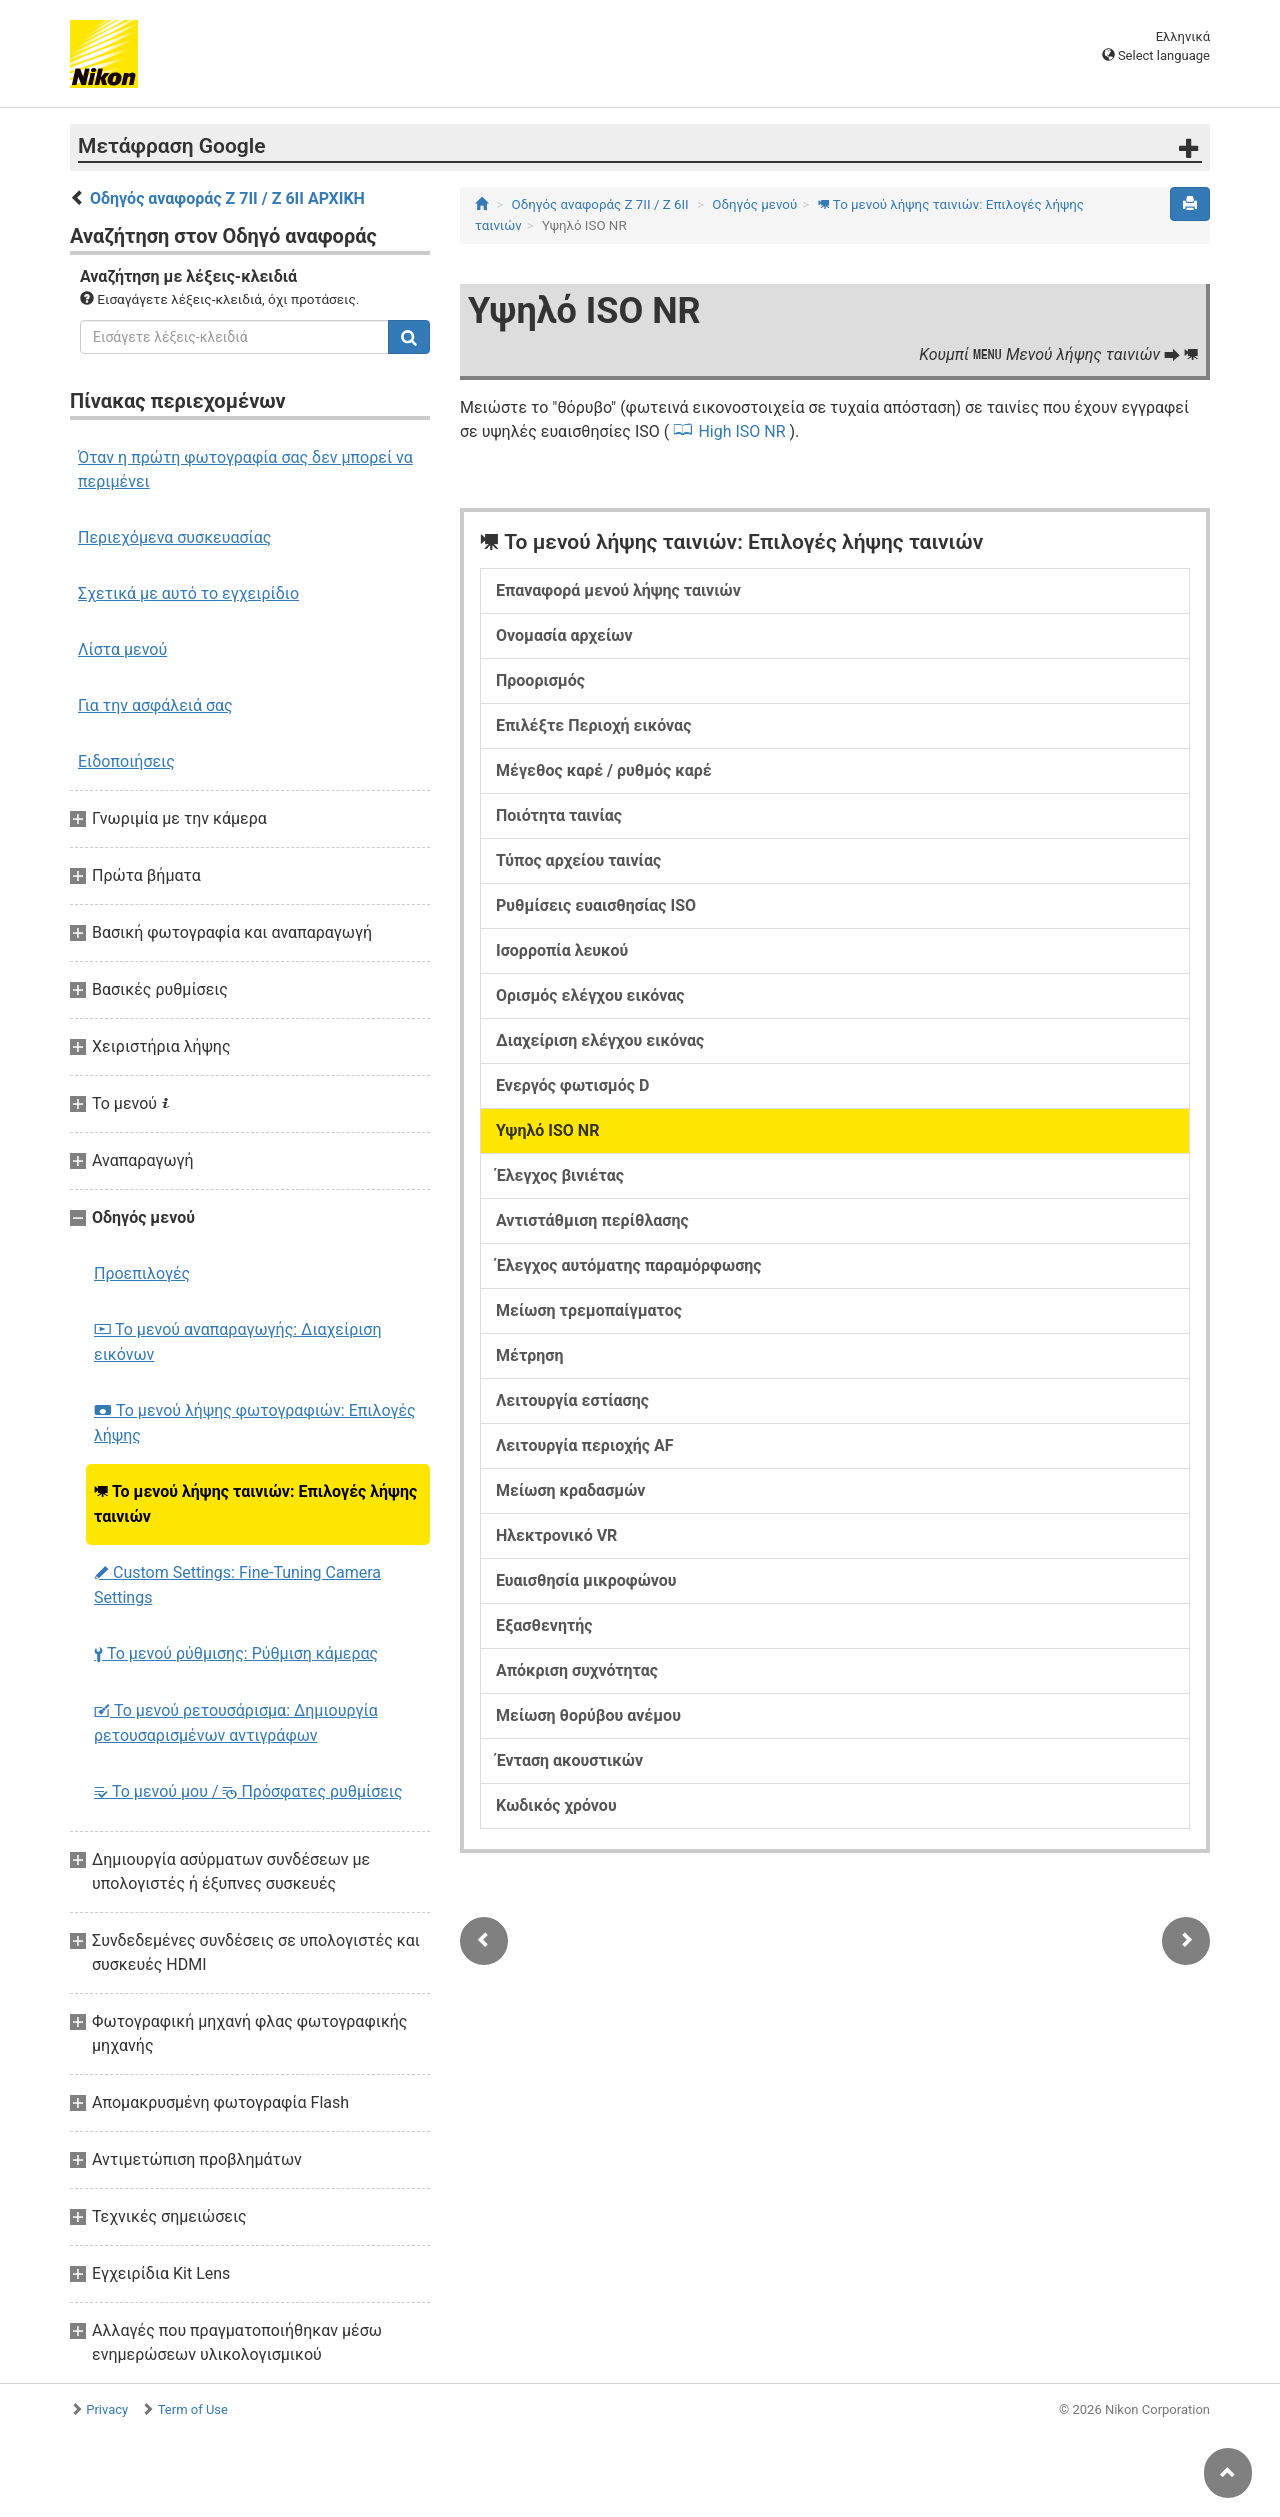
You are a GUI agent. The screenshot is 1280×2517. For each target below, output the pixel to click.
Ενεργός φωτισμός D (572, 1085)
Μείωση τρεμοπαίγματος (589, 1310)
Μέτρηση (529, 1355)
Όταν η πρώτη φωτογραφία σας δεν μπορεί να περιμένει (245, 469)
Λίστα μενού (122, 649)
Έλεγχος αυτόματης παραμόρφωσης (629, 1265)
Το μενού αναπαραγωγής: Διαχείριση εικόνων (237, 1342)
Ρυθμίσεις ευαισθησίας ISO (596, 905)
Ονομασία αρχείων (564, 635)
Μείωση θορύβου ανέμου (588, 1715)
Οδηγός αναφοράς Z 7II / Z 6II (600, 204)
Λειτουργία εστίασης (572, 1400)
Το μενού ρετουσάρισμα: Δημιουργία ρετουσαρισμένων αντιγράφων (236, 1723)
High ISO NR (741, 431)
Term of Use (193, 2409)
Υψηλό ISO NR (547, 1130)
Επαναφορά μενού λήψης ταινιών (618, 590)
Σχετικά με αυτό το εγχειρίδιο (188, 593)
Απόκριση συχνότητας (577, 1670)
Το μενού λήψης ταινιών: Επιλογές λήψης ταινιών (255, 1504)
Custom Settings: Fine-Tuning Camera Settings (237, 1585)
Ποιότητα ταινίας (559, 815)
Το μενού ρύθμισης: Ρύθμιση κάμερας (236, 1653)
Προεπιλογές (142, 1273)
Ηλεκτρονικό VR (556, 1535)
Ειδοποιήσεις (126, 761)
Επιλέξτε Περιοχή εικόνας (593, 725)
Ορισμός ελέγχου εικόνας (590, 995)
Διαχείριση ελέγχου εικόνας (600, 1040)
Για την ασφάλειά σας (155, 705)
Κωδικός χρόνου (556, 1805)
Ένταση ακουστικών (569, 1760)
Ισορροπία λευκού (562, 950)
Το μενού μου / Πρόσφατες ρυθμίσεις (248, 1791)
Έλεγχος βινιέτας (560, 1175)
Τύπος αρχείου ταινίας (578, 860)
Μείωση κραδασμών (570, 1490)
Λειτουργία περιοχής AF (585, 1445)
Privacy (107, 2409)
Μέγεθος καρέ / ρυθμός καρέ (604, 770)
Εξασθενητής (544, 1625)
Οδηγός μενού (754, 204)
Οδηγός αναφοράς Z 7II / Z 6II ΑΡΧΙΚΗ (227, 198)
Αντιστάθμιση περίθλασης (592, 1220)
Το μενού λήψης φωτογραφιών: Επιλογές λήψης (255, 1423)
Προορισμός (540, 680)
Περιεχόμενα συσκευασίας (174, 537)
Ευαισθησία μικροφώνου (586, 1580)
